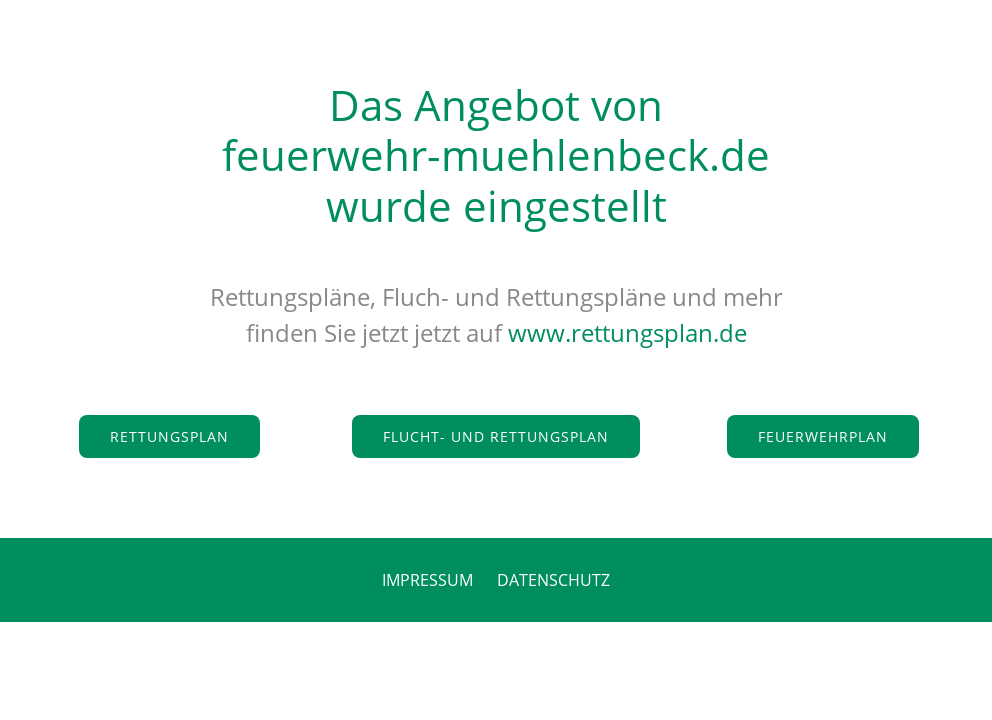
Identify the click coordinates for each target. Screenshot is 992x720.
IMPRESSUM (427, 580)
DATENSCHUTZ (553, 580)
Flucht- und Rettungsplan (496, 436)
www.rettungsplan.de (627, 332)
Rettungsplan (169, 436)
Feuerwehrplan (823, 436)
